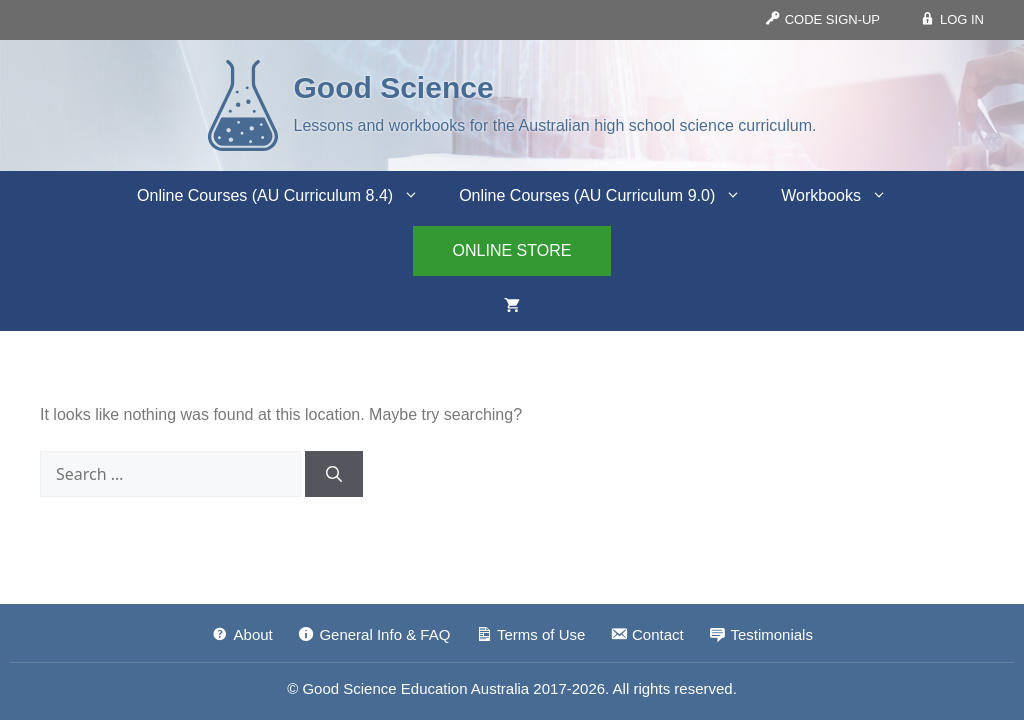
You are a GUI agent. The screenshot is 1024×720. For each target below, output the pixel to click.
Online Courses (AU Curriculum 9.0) (610, 196)
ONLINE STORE (512, 250)
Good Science (394, 87)
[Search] (334, 474)
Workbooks (844, 196)
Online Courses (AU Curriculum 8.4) (288, 196)
